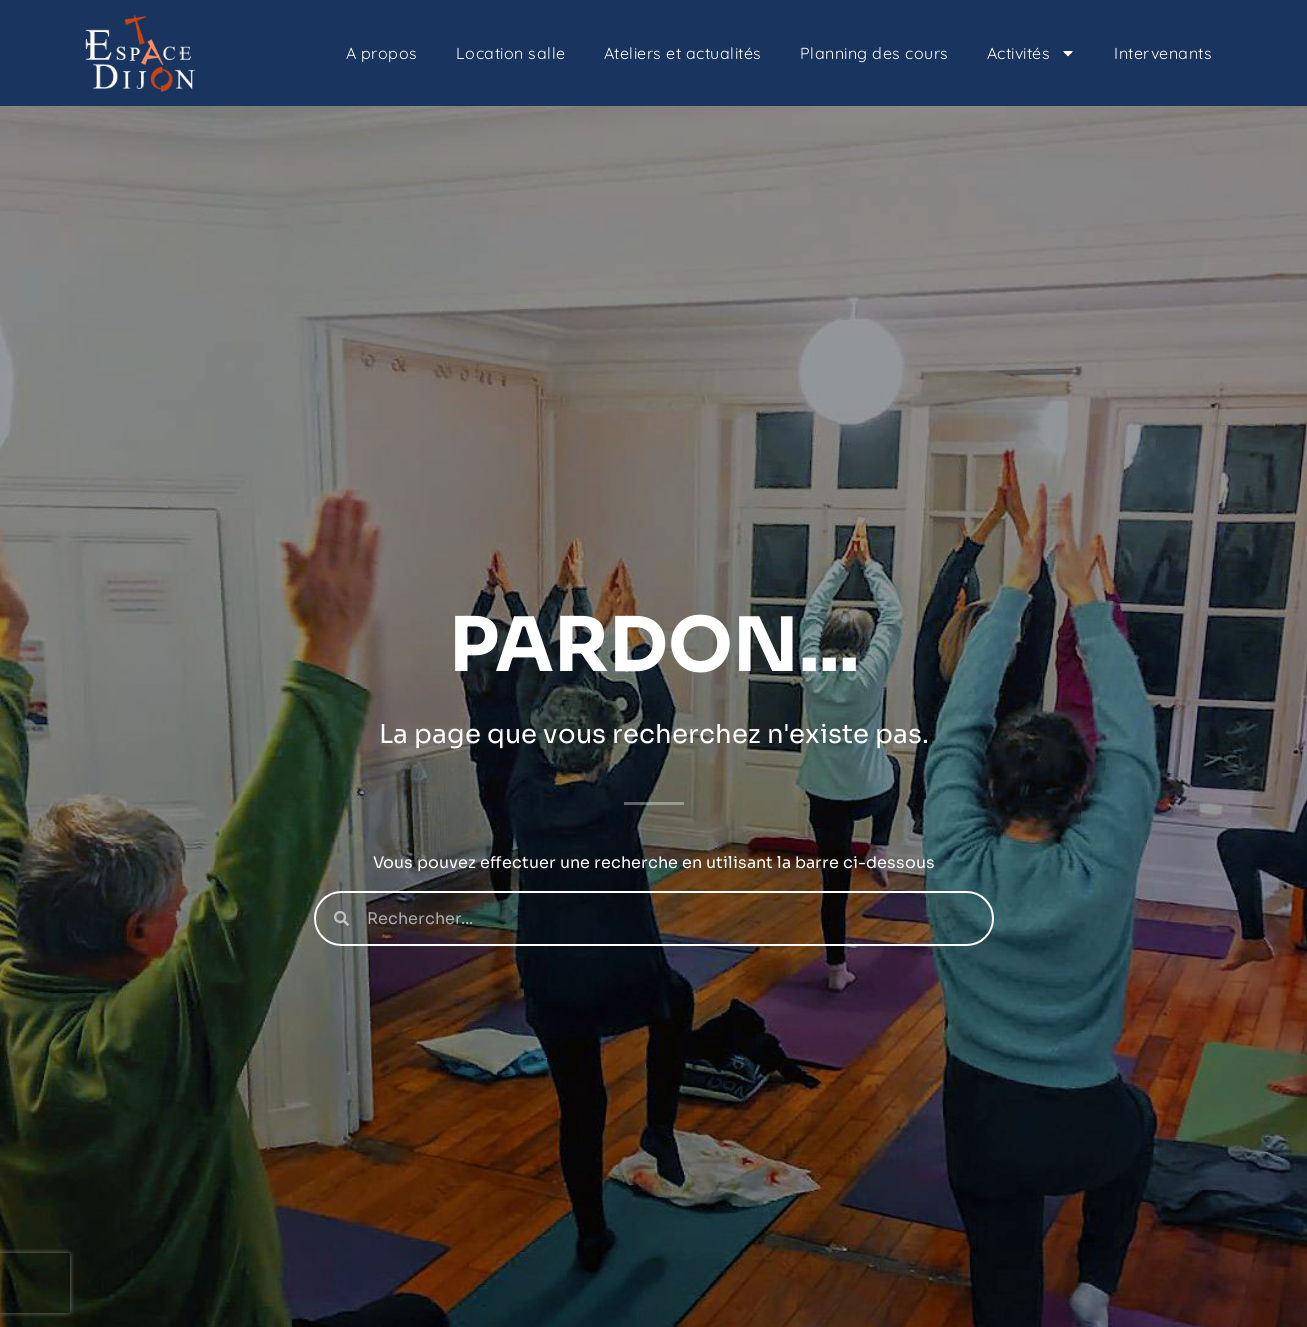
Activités (1032, 53)
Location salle (511, 53)
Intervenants (1163, 53)
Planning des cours (874, 53)
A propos (382, 53)
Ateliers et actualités (683, 53)
